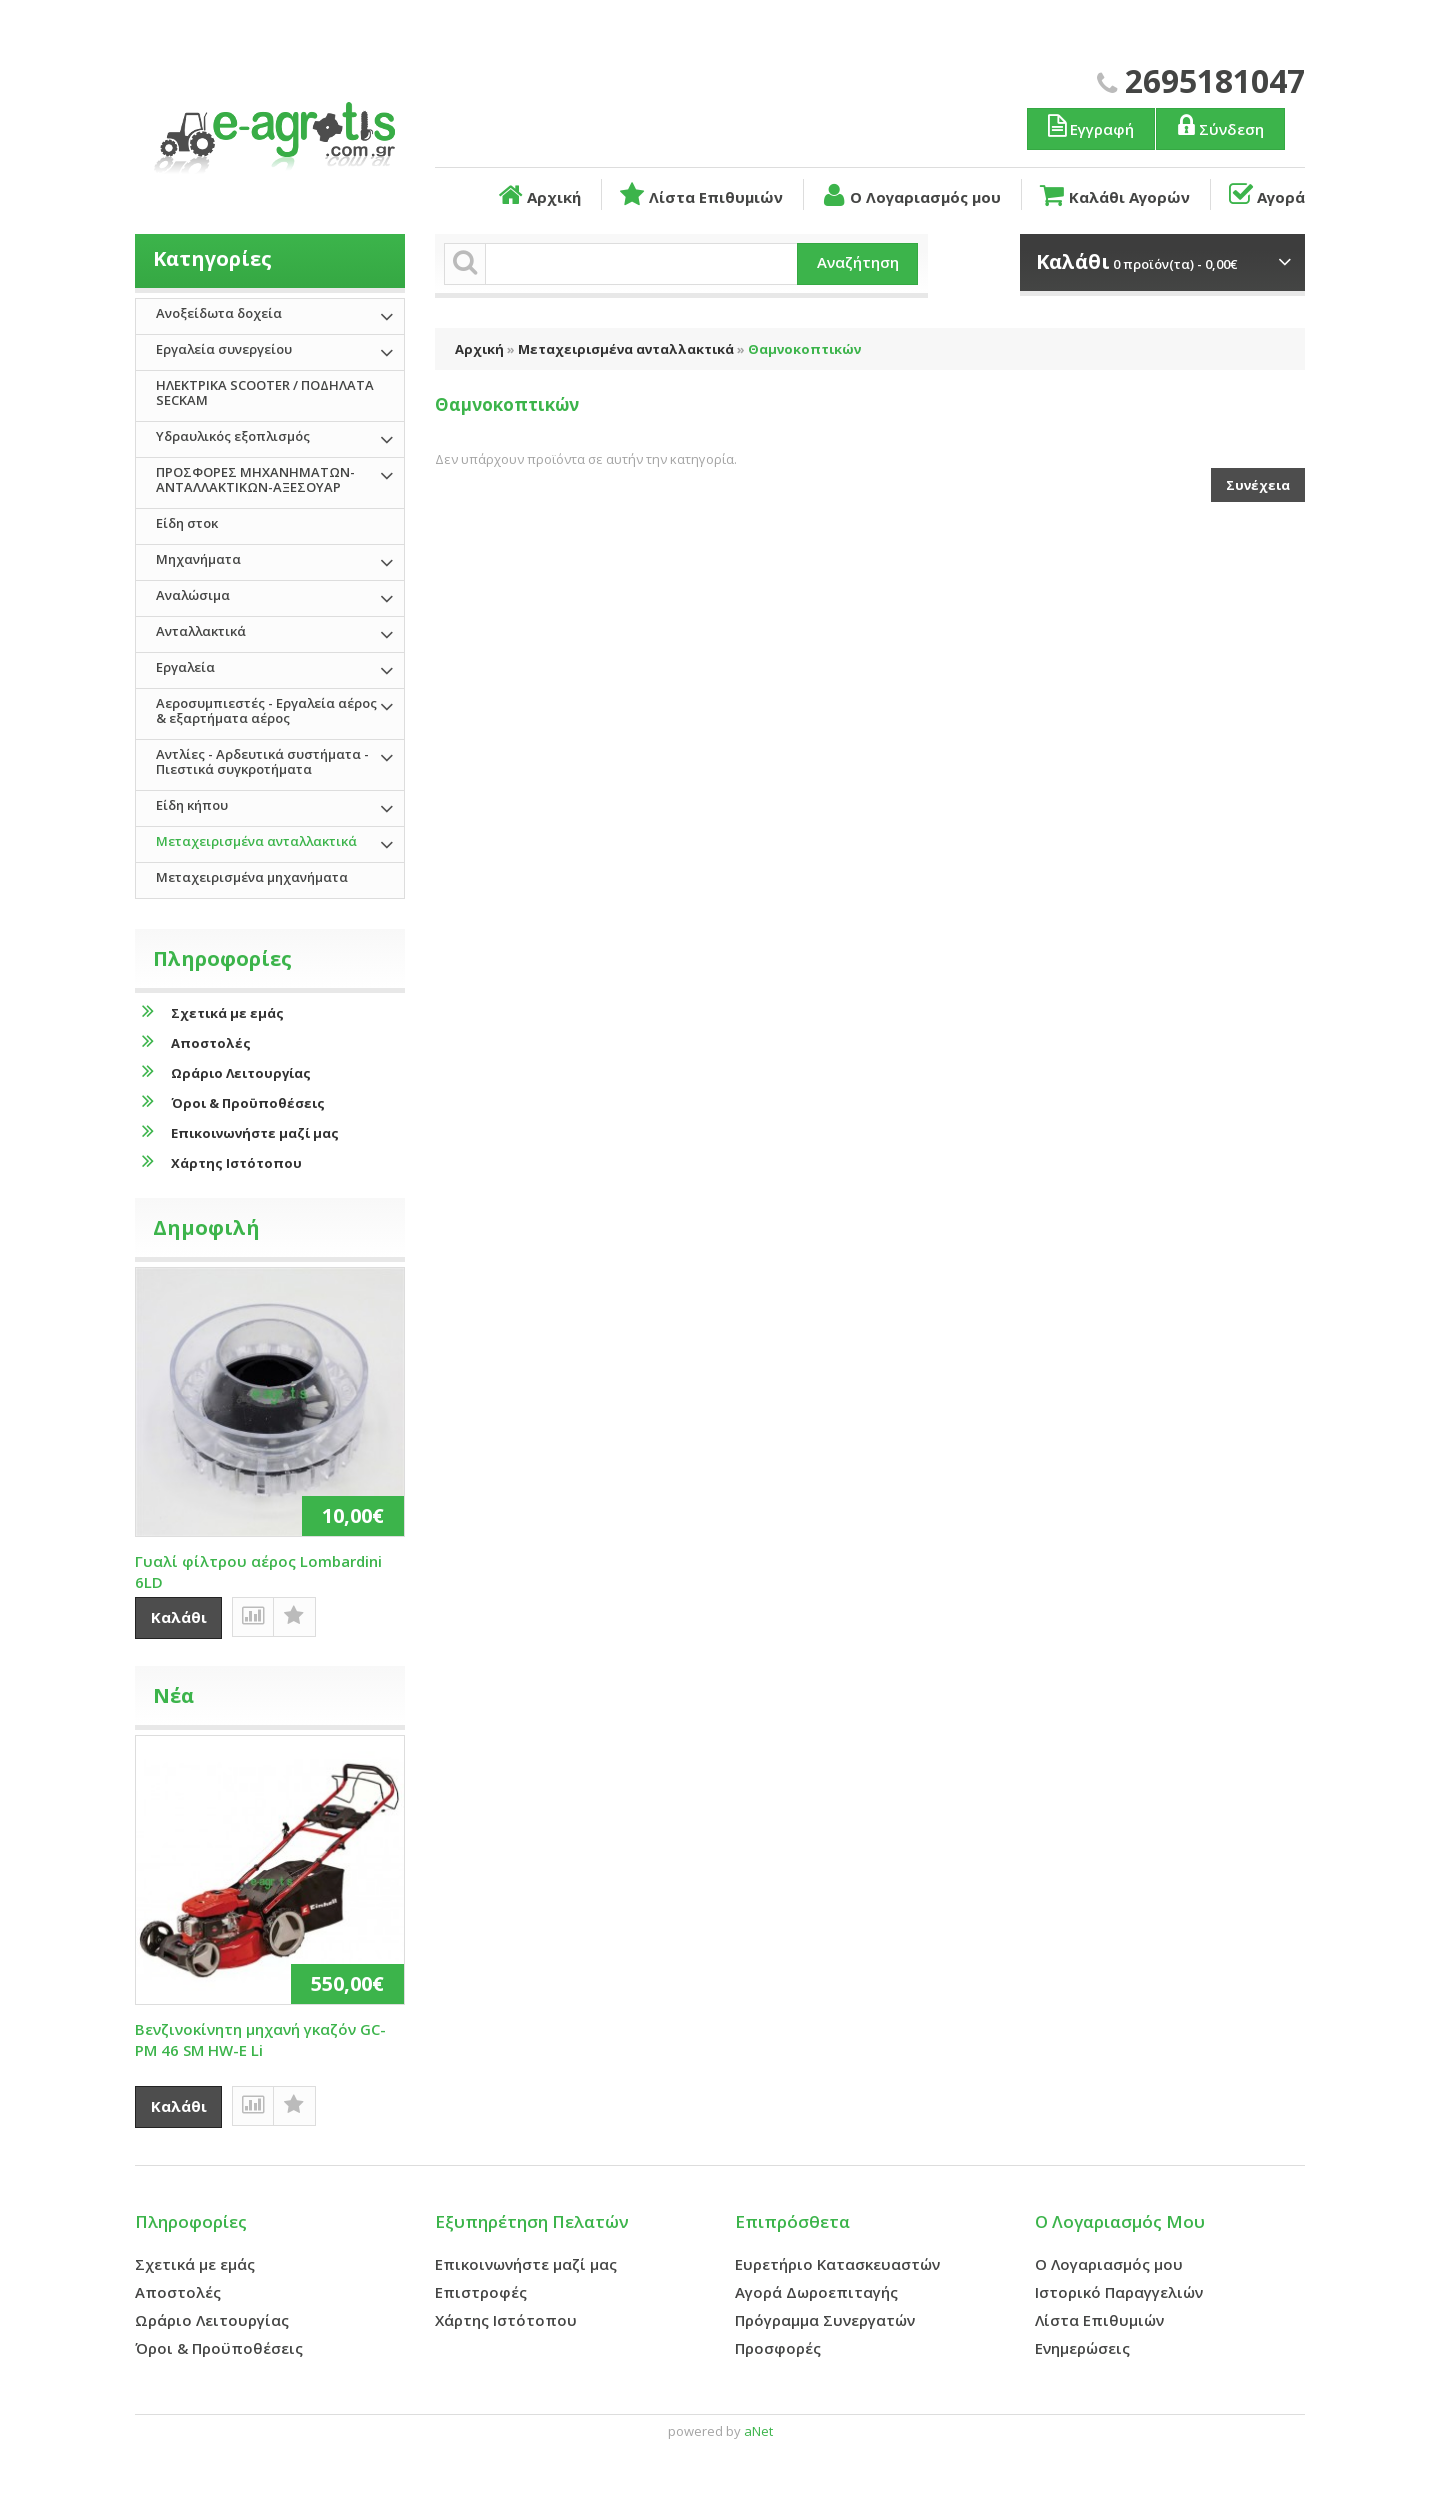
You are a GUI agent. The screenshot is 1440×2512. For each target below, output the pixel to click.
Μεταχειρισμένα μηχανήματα (252, 877)
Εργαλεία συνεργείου (224, 349)
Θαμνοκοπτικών (804, 349)
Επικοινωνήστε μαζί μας (237, 1132)
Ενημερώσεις (1082, 2348)
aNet (758, 2431)
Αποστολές (193, 1042)
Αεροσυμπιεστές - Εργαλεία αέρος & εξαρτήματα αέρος (266, 710)
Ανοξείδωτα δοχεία (219, 313)
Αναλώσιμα (193, 595)
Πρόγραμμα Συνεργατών (825, 2320)
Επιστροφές (481, 2292)
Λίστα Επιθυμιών (699, 195)
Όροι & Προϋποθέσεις (230, 1102)
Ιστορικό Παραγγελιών (1119, 2292)
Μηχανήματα (198, 559)
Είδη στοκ (187, 523)
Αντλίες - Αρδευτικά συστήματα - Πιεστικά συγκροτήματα (262, 761)
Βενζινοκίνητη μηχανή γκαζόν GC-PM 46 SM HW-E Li (260, 2039)
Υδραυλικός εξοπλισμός (233, 436)
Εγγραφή (1089, 126)
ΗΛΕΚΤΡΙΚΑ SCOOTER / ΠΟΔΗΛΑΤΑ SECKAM (265, 392)
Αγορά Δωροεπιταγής (816, 2292)
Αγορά (1265, 195)
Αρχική (538, 195)
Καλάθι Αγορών (1113, 195)
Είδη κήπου (192, 805)
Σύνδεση (1218, 126)
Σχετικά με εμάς (209, 1012)
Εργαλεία (185, 667)
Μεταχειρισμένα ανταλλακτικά (626, 349)
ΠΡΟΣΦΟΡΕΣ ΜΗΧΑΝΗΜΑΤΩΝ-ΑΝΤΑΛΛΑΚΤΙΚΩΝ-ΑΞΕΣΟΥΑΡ (255, 479)
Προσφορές (778, 2348)
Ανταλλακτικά (201, 631)
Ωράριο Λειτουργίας (223, 1072)
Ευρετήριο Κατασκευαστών (837, 2264)
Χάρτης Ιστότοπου (218, 1162)
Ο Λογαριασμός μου (910, 195)
